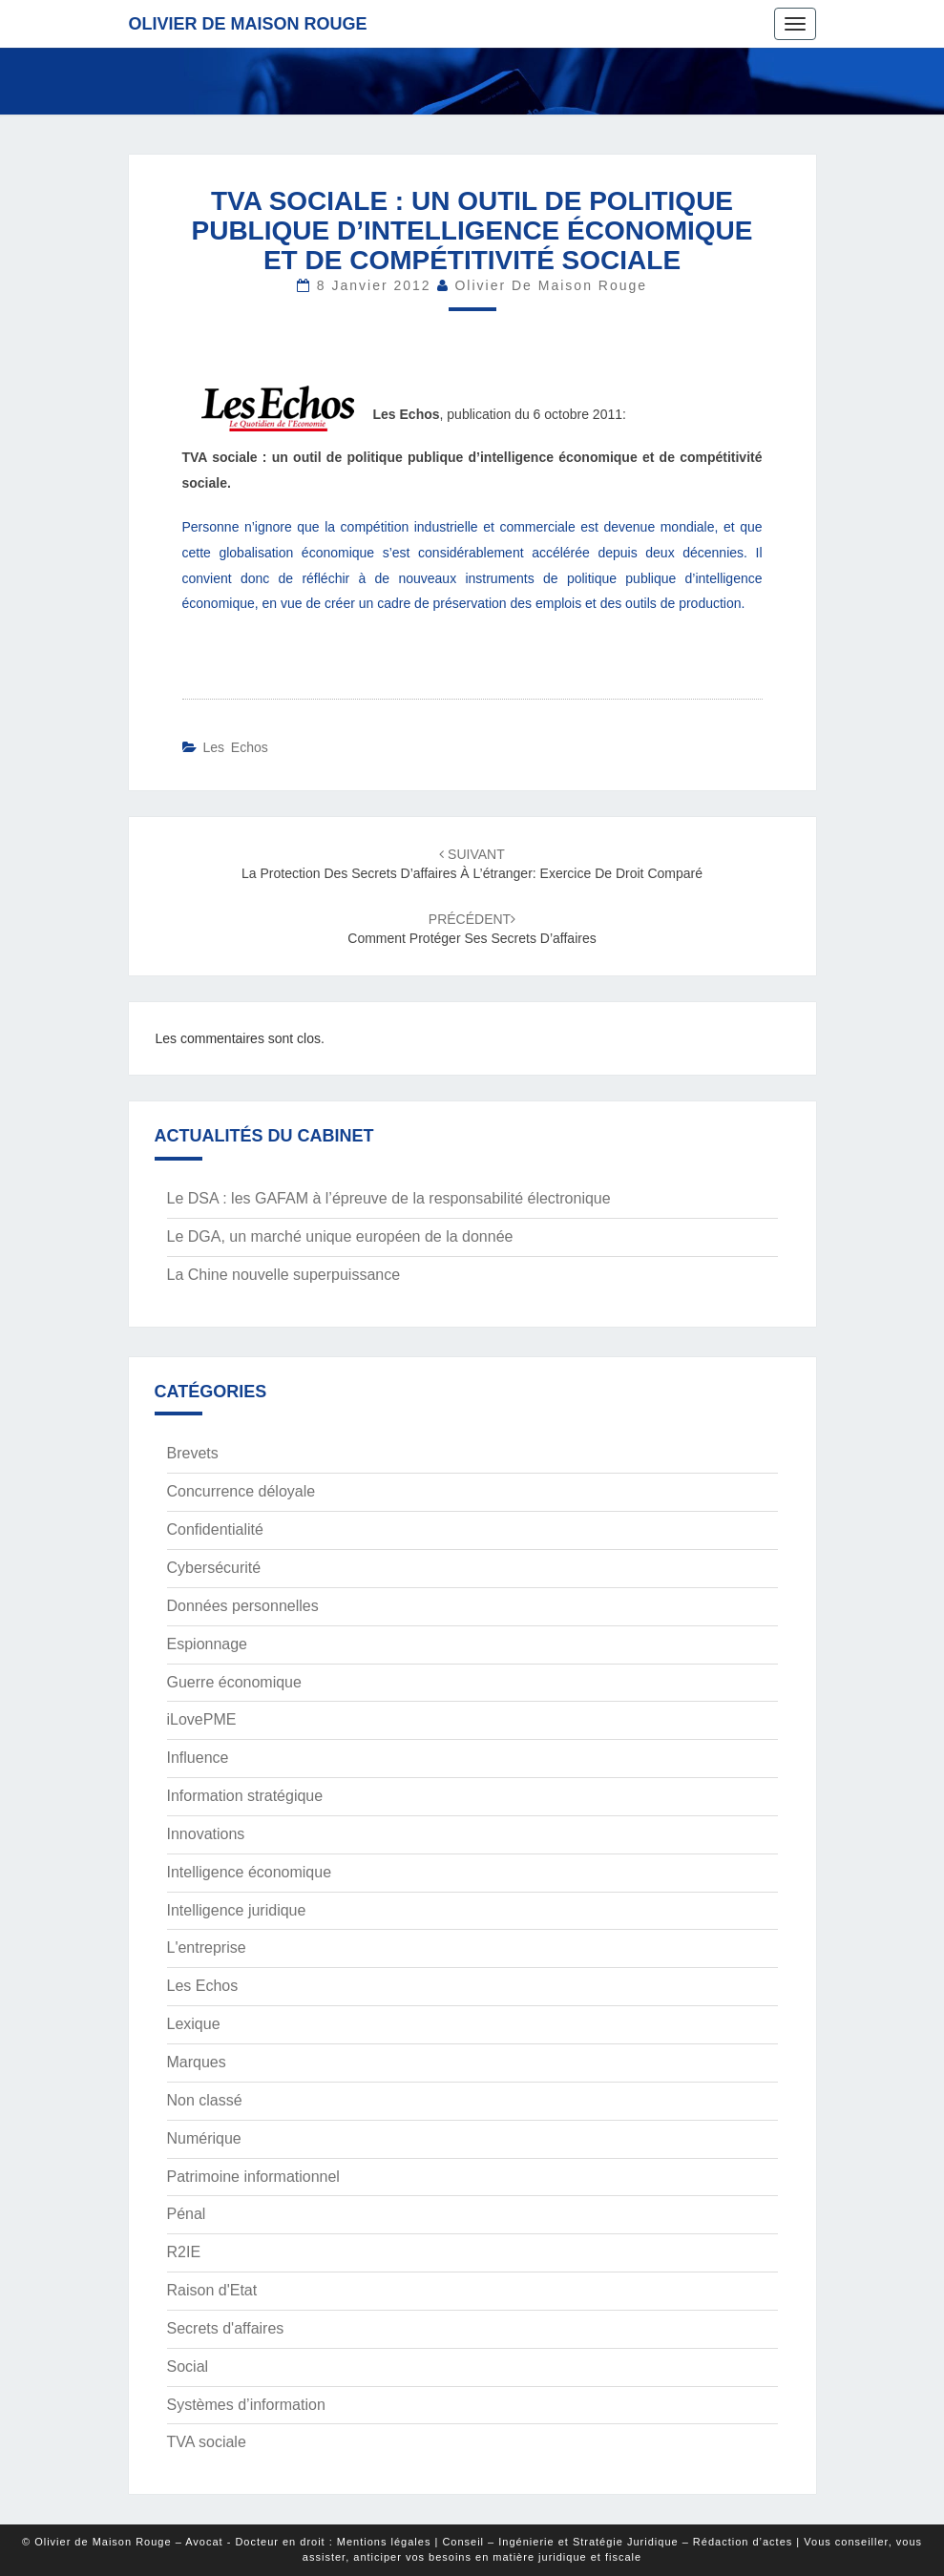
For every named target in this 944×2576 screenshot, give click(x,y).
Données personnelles (243, 1606)
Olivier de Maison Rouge (248, 23)
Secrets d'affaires (225, 2328)
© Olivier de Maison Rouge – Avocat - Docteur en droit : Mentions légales (226, 2541)
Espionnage (207, 1644)
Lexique (193, 2024)
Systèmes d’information (246, 2405)
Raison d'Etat (212, 2290)
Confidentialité (215, 1529)
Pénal (186, 2214)
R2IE (184, 2252)
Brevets (193, 1453)
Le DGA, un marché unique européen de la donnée (340, 1236)
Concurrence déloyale (241, 1491)
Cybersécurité (214, 1568)
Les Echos (234, 747)
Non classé (204, 2100)
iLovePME (202, 1719)
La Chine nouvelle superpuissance (284, 1275)
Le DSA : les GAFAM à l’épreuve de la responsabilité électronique (389, 1198)
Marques (196, 2062)
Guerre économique (234, 1682)
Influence (198, 1757)
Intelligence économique (249, 1872)
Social (188, 2366)
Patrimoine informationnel (253, 2176)
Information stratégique (245, 1796)
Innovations (206, 1834)
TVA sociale (206, 2442)
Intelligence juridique (236, 1910)
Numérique (204, 2138)
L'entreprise (206, 1947)
